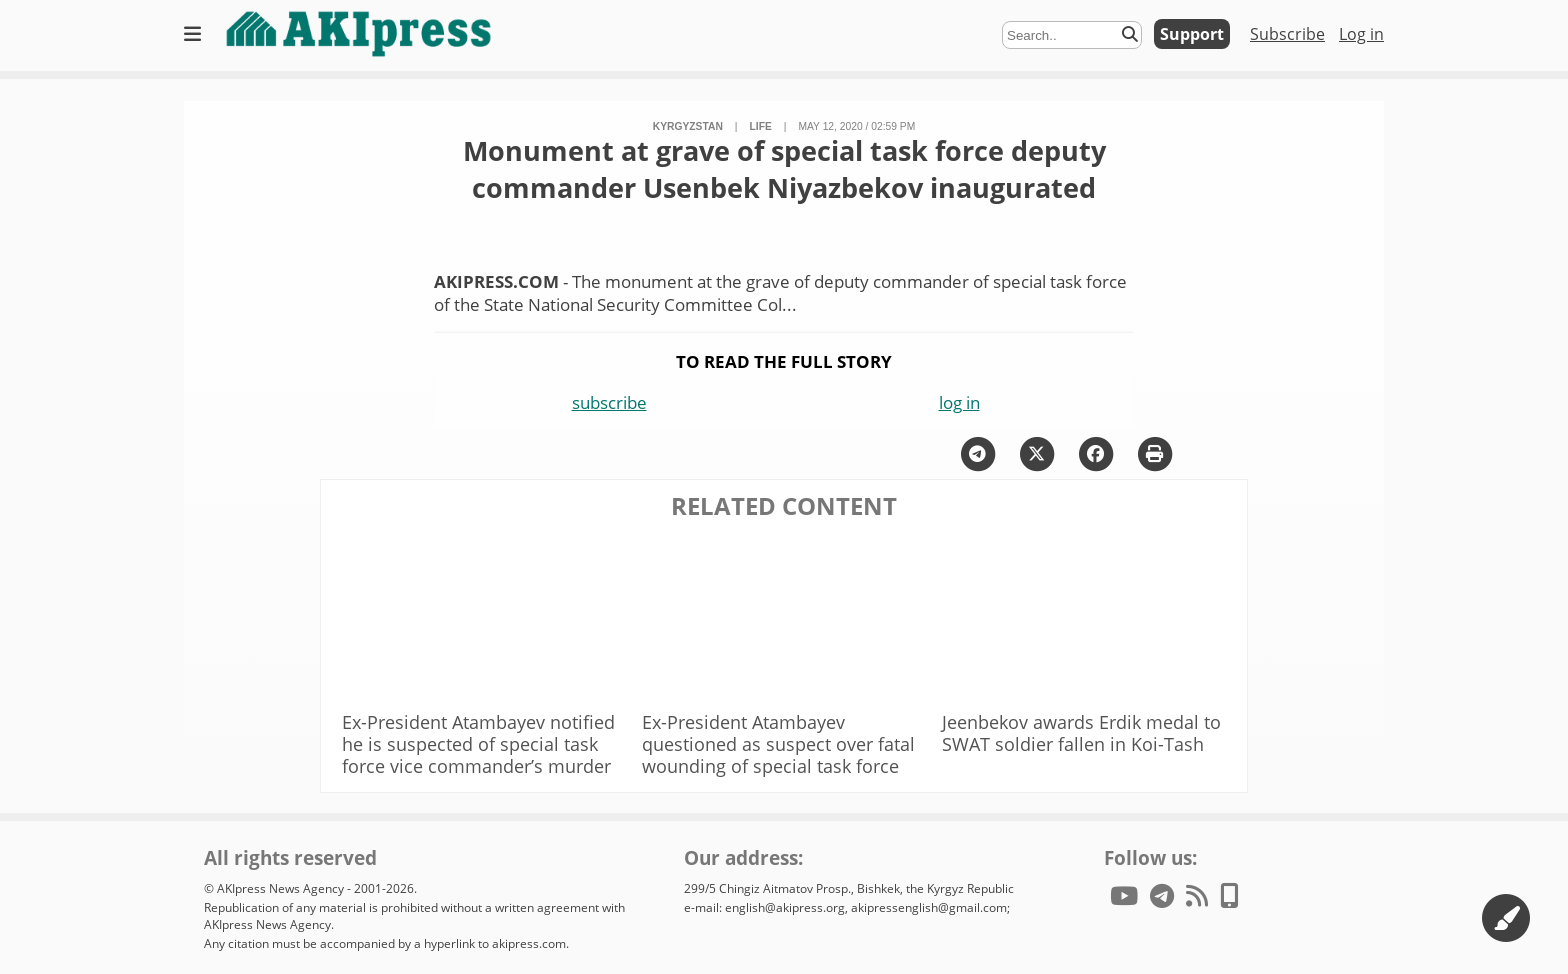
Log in (1361, 34)
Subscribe (1287, 34)
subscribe (609, 402)
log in (959, 402)
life (761, 126)
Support (1192, 34)
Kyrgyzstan (688, 126)
